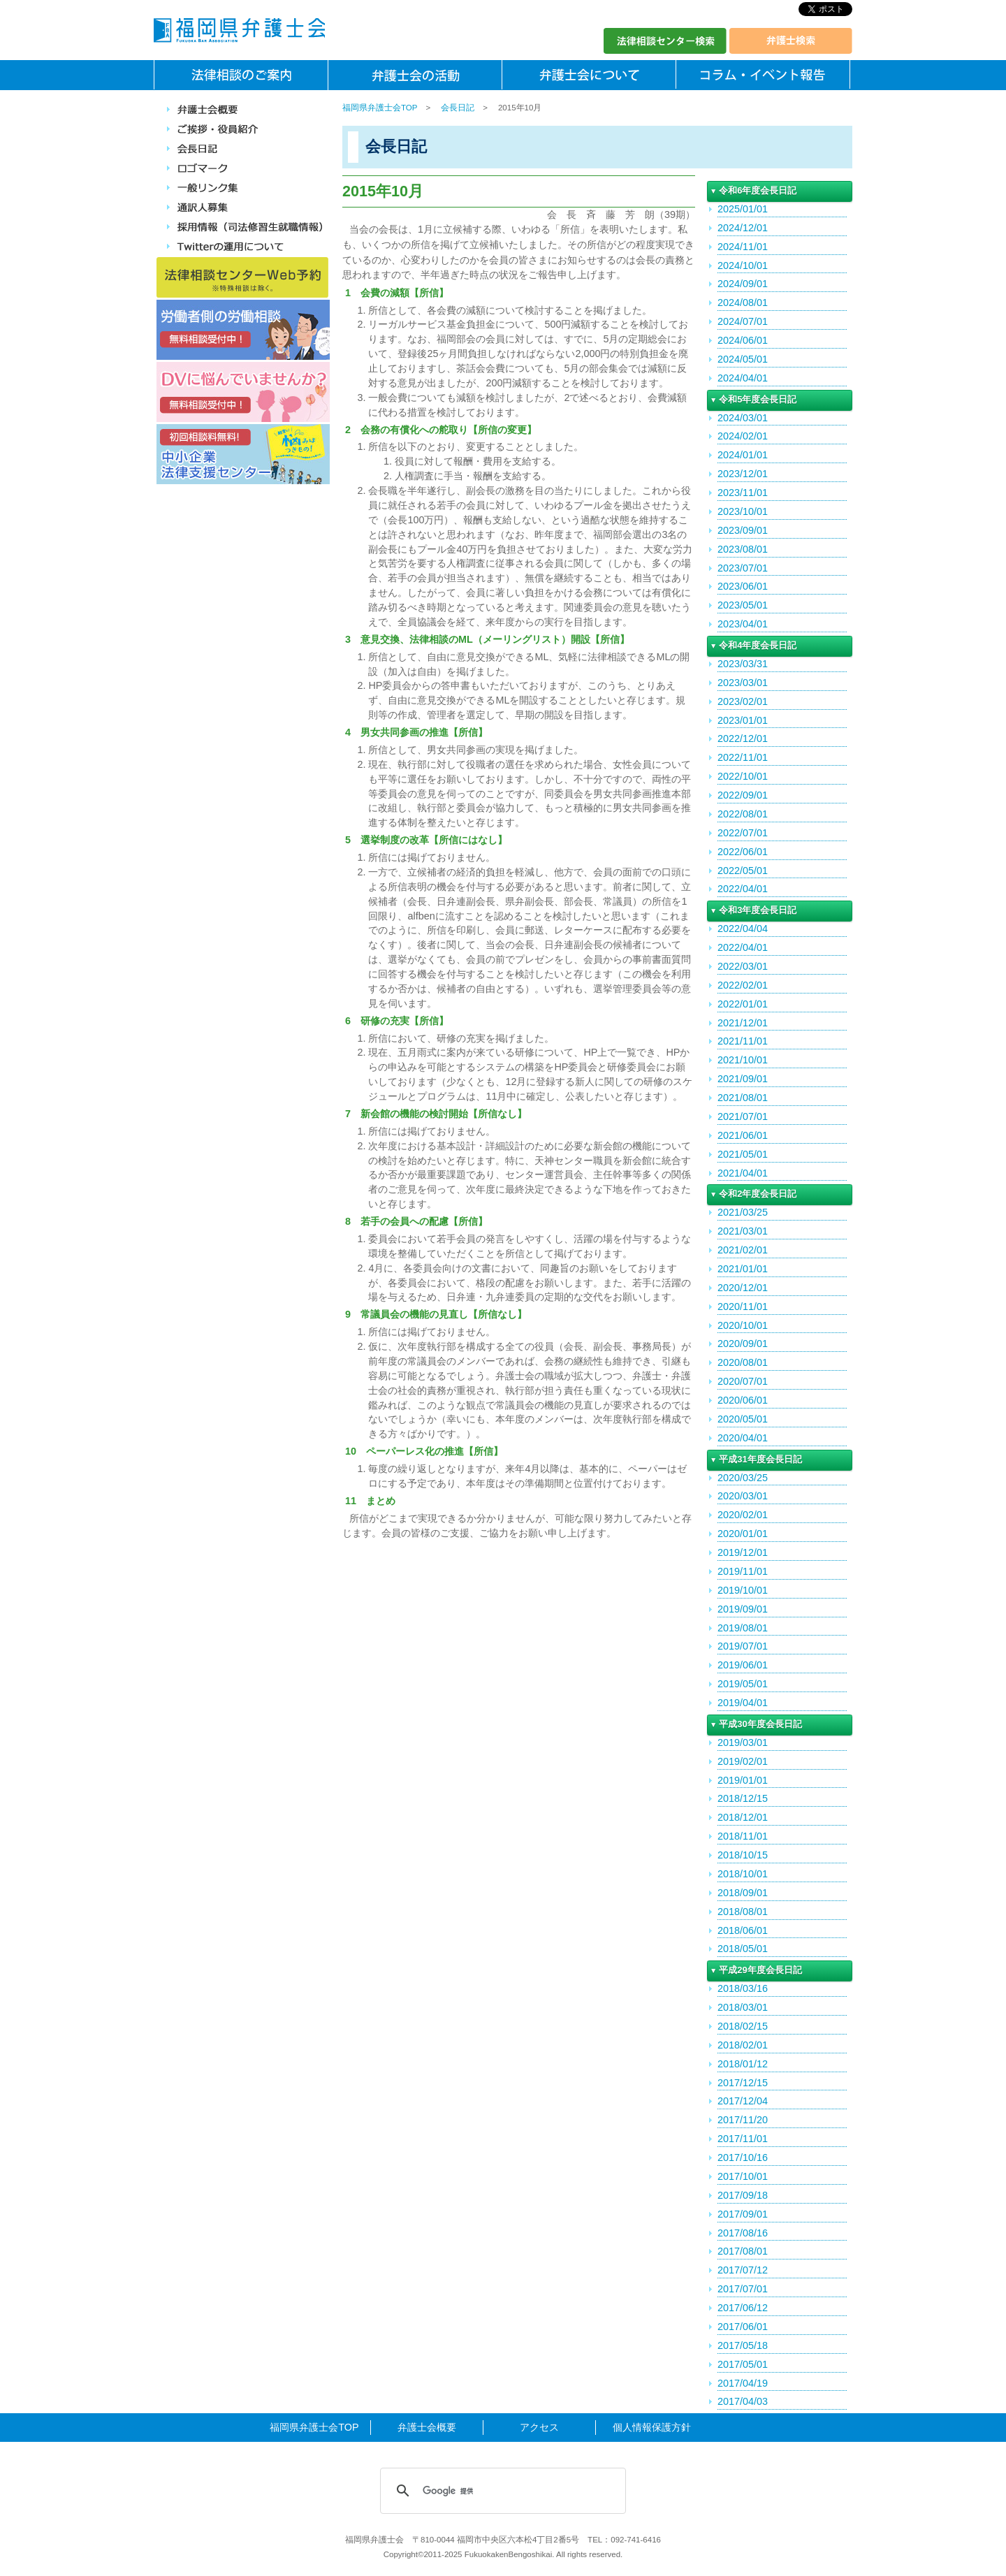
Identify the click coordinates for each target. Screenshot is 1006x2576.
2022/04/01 (742, 888)
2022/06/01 (742, 851)
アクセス (539, 2427)
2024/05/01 (742, 359)
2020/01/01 (742, 1533)
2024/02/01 (742, 436)
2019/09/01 (742, 1609)
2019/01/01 (742, 1780)
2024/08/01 (742, 302)
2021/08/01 (742, 1097)
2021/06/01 (742, 1135)
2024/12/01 (742, 227)
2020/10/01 (742, 1325)
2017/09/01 (742, 2214)
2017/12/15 (742, 2082)
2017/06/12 (742, 2307)
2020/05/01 (742, 1419)
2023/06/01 (742, 586)
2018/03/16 (742, 1988)
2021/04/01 (742, 1173)
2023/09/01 (742, 530)
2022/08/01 (742, 814)
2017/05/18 (742, 2345)
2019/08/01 (742, 1627)
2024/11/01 (742, 246)
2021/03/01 (742, 1231)
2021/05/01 (742, 1154)
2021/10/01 (742, 1059)
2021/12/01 (742, 1022)
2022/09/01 (742, 795)
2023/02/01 (742, 701)
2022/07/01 (742, 832)
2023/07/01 (742, 568)
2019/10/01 (742, 1590)
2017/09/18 (742, 2195)
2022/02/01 (742, 985)
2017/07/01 (742, 2288)
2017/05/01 (742, 2364)
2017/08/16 (742, 2233)
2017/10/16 (742, 2157)
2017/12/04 (742, 2100)
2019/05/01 (742, 1683)
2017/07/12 (742, 2270)
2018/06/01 (742, 1930)
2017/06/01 (742, 2326)
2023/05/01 (742, 605)
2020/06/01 (742, 1400)
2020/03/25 (742, 1477)
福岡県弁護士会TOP (379, 107)
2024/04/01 (742, 378)
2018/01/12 (742, 2063)
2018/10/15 (742, 1855)
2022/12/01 (742, 738)
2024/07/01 (742, 321)
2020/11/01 (742, 1306)
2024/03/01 (742, 417)
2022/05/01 (742, 870)
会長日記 (457, 107)
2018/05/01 (742, 1948)
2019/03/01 (742, 1742)
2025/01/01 (742, 208)
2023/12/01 (742, 473)
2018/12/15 (742, 1798)
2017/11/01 (742, 2138)
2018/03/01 (742, 2007)
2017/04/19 (742, 2383)
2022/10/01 (742, 776)
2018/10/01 (742, 1873)
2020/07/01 (742, 1381)
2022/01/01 (742, 1004)
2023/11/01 (742, 492)
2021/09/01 (742, 1078)
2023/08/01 (742, 549)
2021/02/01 (742, 1250)
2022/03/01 (742, 966)
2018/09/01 (742, 1892)
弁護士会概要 (427, 2427)
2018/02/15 (742, 2026)
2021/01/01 (742, 1268)
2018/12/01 (742, 1817)
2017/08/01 (742, 2251)
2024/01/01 (742, 454)
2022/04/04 (742, 928)
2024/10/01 (742, 265)
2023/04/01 (742, 624)
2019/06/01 (742, 1665)
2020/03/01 (742, 1495)
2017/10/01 (742, 2176)
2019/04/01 (742, 1702)
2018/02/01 (742, 2045)
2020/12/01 (742, 1287)
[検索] (501, 2490)
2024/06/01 (742, 340)
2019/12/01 (742, 1552)
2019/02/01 (742, 1761)
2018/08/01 (742, 1911)
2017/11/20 (742, 2119)
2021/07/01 (742, 1116)
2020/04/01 (742, 1437)
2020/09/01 (742, 1343)
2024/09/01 (742, 283)
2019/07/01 (742, 1646)
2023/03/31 (742, 663)
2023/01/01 (742, 720)
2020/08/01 (742, 1362)
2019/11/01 (742, 1571)
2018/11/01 (742, 1836)
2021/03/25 (742, 1212)
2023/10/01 (742, 511)
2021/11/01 (742, 1041)
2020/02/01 (742, 1514)
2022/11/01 (742, 757)
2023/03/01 (742, 682)
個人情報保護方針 (652, 2427)
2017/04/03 (742, 2401)
